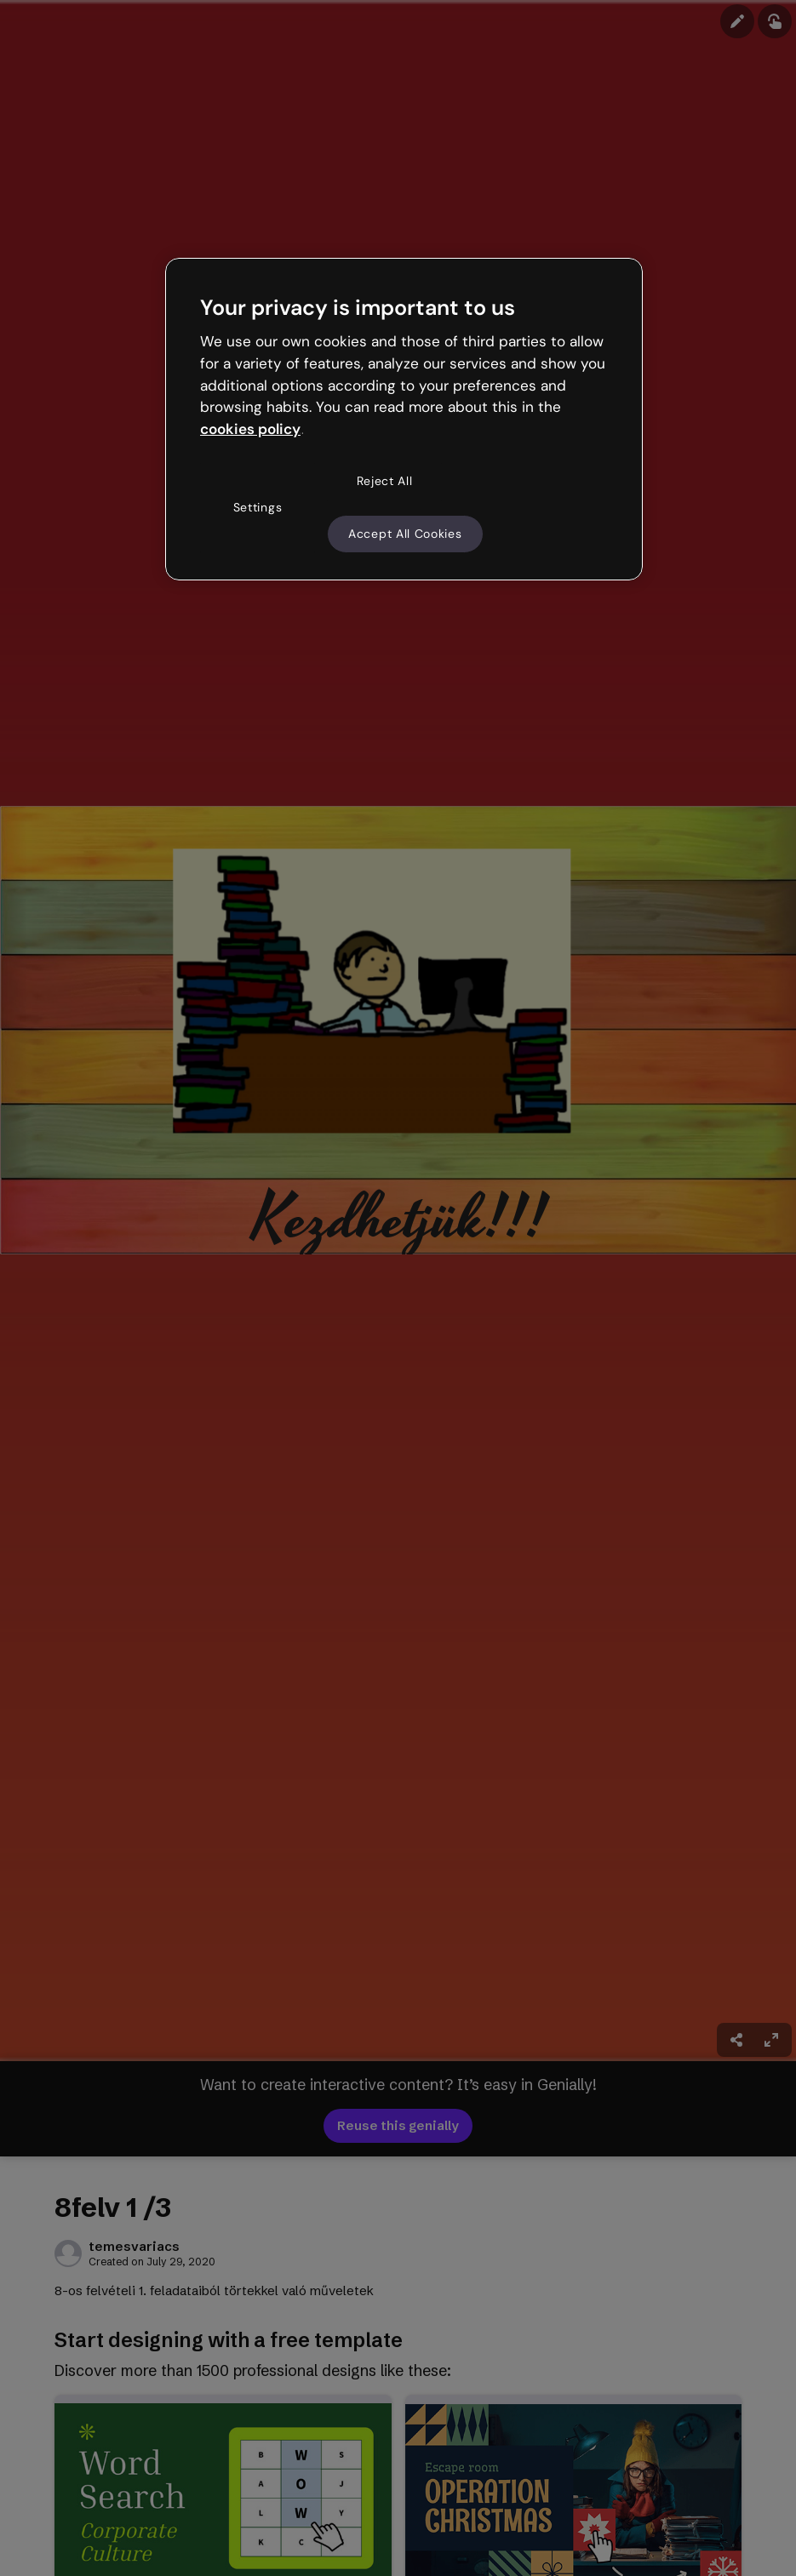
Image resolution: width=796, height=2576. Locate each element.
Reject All (385, 480)
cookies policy (250, 429)
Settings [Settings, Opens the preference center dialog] (258, 507)
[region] (404, 419)
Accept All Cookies (405, 533)
